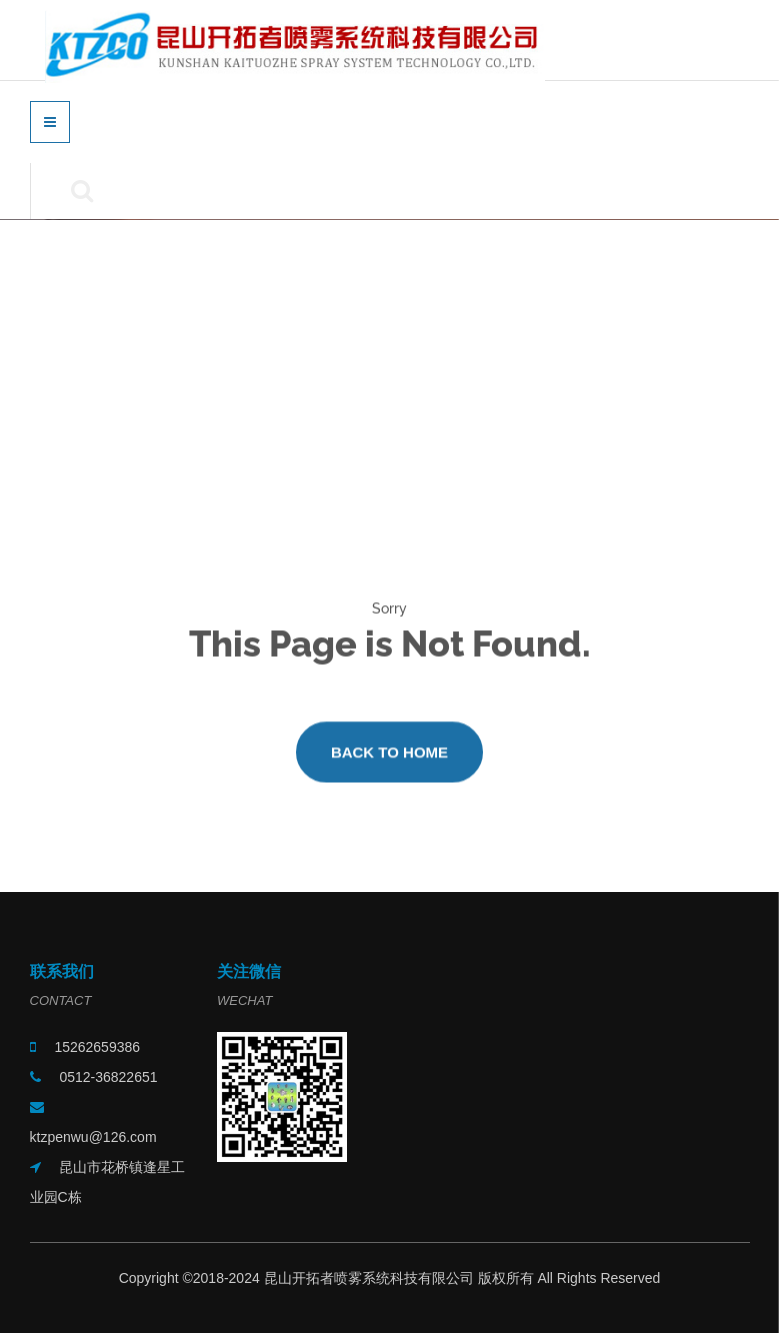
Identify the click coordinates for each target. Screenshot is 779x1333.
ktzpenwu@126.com (93, 1137)
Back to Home (389, 759)
